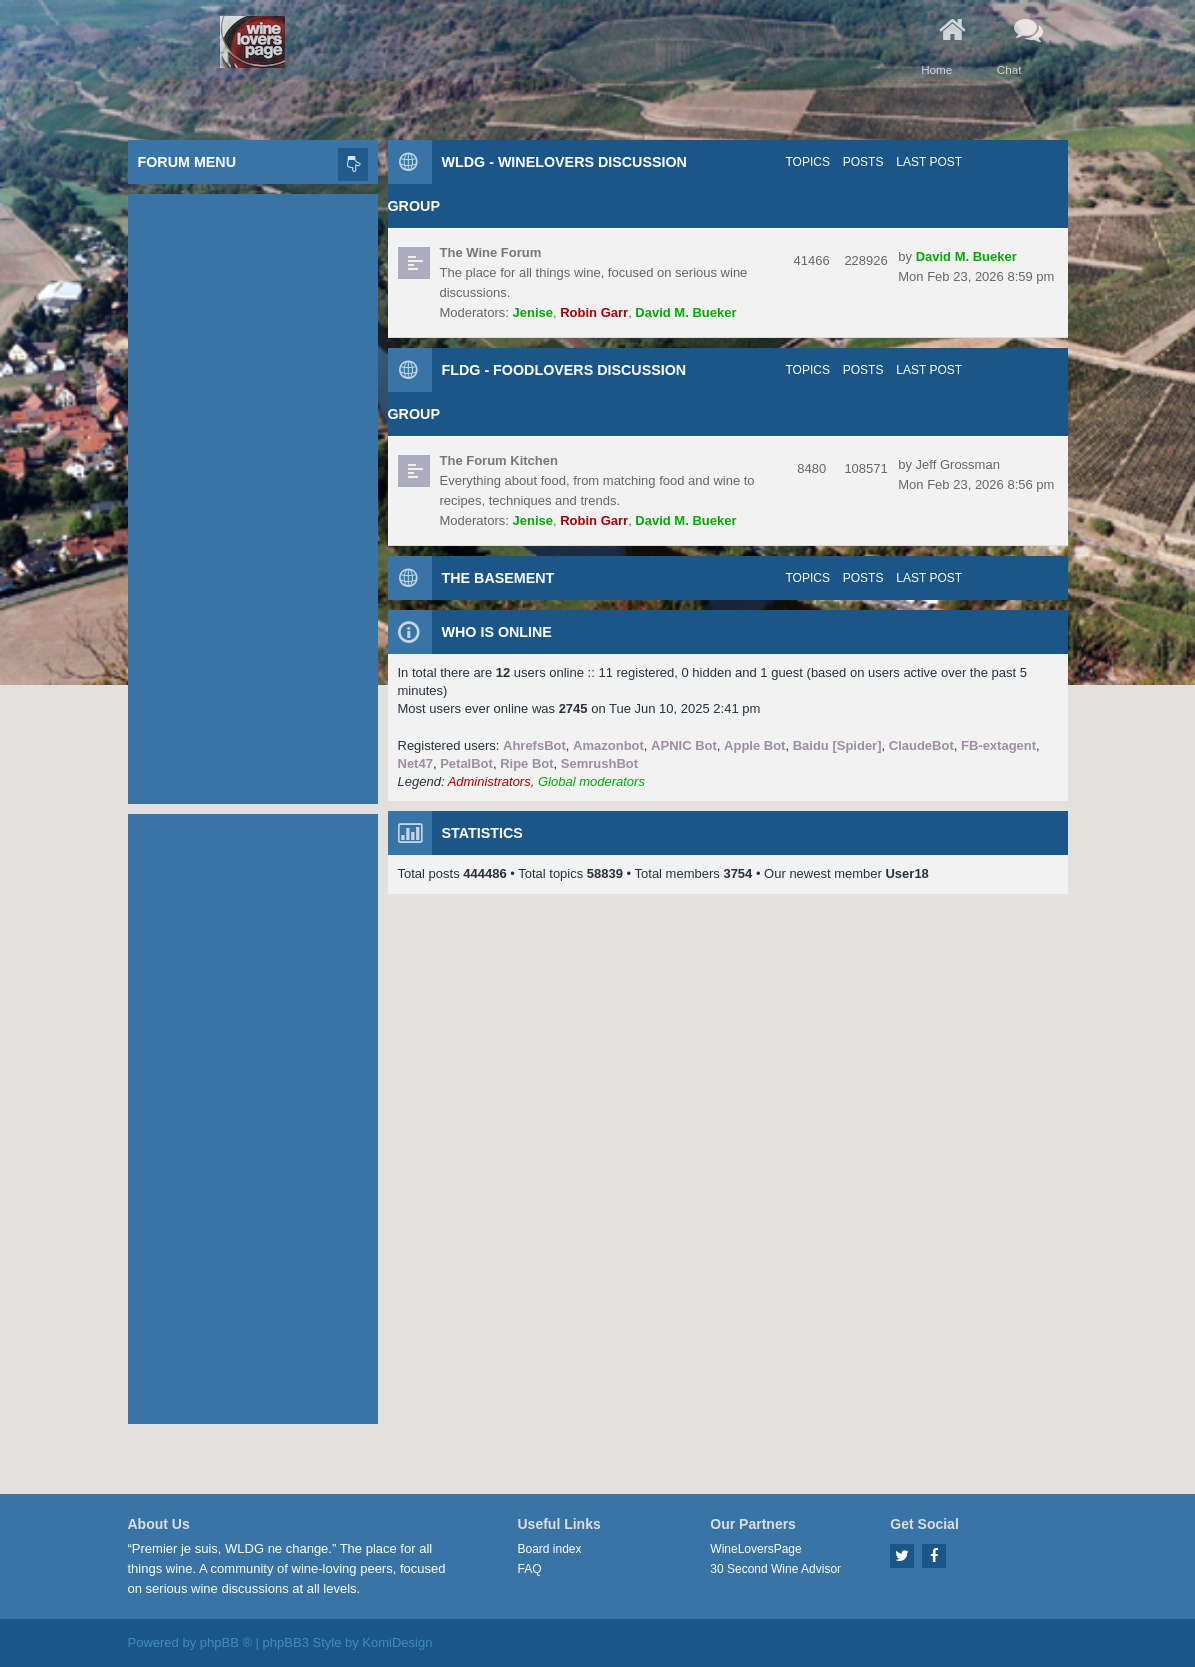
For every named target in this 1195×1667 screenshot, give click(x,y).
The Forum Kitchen (499, 460)
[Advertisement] (253, 494)
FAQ (530, 1569)
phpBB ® (226, 1642)
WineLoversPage (755, 1549)
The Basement (498, 578)
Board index (550, 1549)
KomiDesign (397, 1642)
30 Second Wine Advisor (775, 1569)
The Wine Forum (491, 252)
